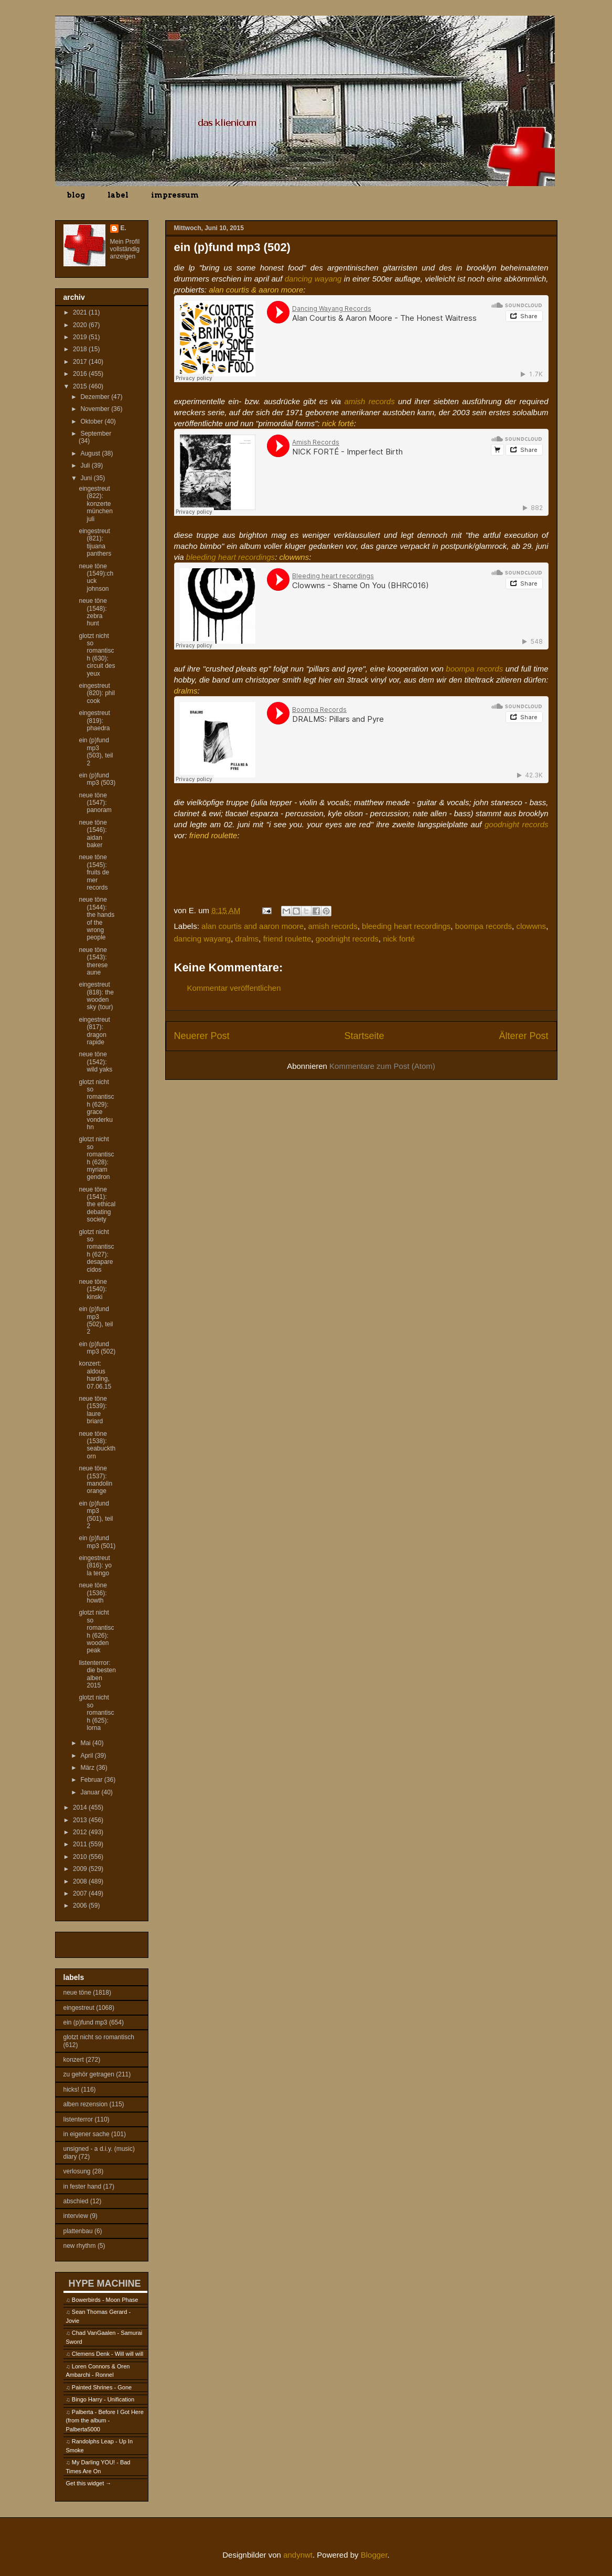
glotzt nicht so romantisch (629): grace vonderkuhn (96, 1104)
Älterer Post (523, 1036)
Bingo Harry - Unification (103, 2399)
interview (75, 2216)
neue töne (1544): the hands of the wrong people (96, 918)
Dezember (95, 397)
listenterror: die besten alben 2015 (97, 1674)
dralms (247, 938)
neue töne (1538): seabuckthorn (97, 1445)
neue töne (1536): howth (92, 1593)
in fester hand (82, 2186)
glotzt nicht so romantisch (98, 2037)
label (118, 195)
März (88, 1767)
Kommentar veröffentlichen (234, 987)
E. (123, 228)
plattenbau (78, 2231)
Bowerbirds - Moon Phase (105, 2300)
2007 (81, 1893)
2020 (81, 325)
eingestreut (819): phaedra (94, 720)
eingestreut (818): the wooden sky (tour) (96, 996)
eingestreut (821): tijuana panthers (95, 542)
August (91, 453)
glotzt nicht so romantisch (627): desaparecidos (96, 1250)
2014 (81, 1807)
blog (76, 195)
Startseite (364, 1036)
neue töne (77, 1992)
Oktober (92, 421)
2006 (81, 1905)
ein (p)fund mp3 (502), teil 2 (96, 1320)
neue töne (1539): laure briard (92, 1410)
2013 (81, 1820)
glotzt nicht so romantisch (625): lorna (96, 1712)
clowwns (531, 926)
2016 (81, 373)
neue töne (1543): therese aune (93, 961)
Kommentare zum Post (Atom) (382, 1066)
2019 (81, 337)
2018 (81, 349)
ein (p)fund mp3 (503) (97, 779)
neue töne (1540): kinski (92, 1289)
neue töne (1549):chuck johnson (96, 577)
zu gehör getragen (88, 2074)
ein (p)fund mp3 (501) (97, 1541)
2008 (81, 1881)
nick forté (399, 938)
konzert (73, 2059)
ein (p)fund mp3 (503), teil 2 (96, 751)
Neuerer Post (202, 1036)
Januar (90, 1792)
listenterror (78, 2119)
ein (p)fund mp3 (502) (97, 1347)
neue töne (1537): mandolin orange (95, 1480)
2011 (81, 1844)
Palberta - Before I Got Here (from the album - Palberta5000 (105, 2420)
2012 (81, 1832)
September (95, 433)
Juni (86, 478)
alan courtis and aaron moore (252, 926)
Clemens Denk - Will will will (107, 2354)
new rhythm (79, 2245)
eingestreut (78, 2007)
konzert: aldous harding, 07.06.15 (95, 1375)
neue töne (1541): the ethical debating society (97, 1205)
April (87, 1755)
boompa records (474, 668)
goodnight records (517, 824)
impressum (175, 195)
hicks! (71, 2089)
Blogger (374, 2554)
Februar (92, 1779)
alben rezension (85, 2104)
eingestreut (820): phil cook (96, 693)
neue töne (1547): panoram (95, 803)
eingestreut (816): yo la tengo (95, 1565)
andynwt (298, 2554)
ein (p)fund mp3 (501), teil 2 (96, 1515)
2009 (81, 1869)
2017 (81, 361)
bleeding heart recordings (230, 557)
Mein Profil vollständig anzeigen (125, 249)
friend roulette (287, 938)
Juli (85, 465)
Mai (86, 1743)
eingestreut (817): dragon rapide (94, 1031)
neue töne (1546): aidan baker (92, 834)
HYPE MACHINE (105, 2283)
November (95, 409)
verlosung (77, 2171)
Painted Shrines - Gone (102, 2387)
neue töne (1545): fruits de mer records (94, 872)
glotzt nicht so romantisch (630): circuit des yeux (97, 654)
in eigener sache (86, 2134)
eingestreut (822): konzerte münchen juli (95, 504)
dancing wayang (313, 278)
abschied (76, 2201)
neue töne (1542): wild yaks (95, 1062)
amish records (369, 401)
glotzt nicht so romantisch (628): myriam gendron (96, 1158)
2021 (81, 312)
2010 (81, 1856)
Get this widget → (89, 2483)
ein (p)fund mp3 (85, 2022)
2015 (81, 386)
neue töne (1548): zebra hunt (92, 612)
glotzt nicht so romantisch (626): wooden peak (96, 1631)
